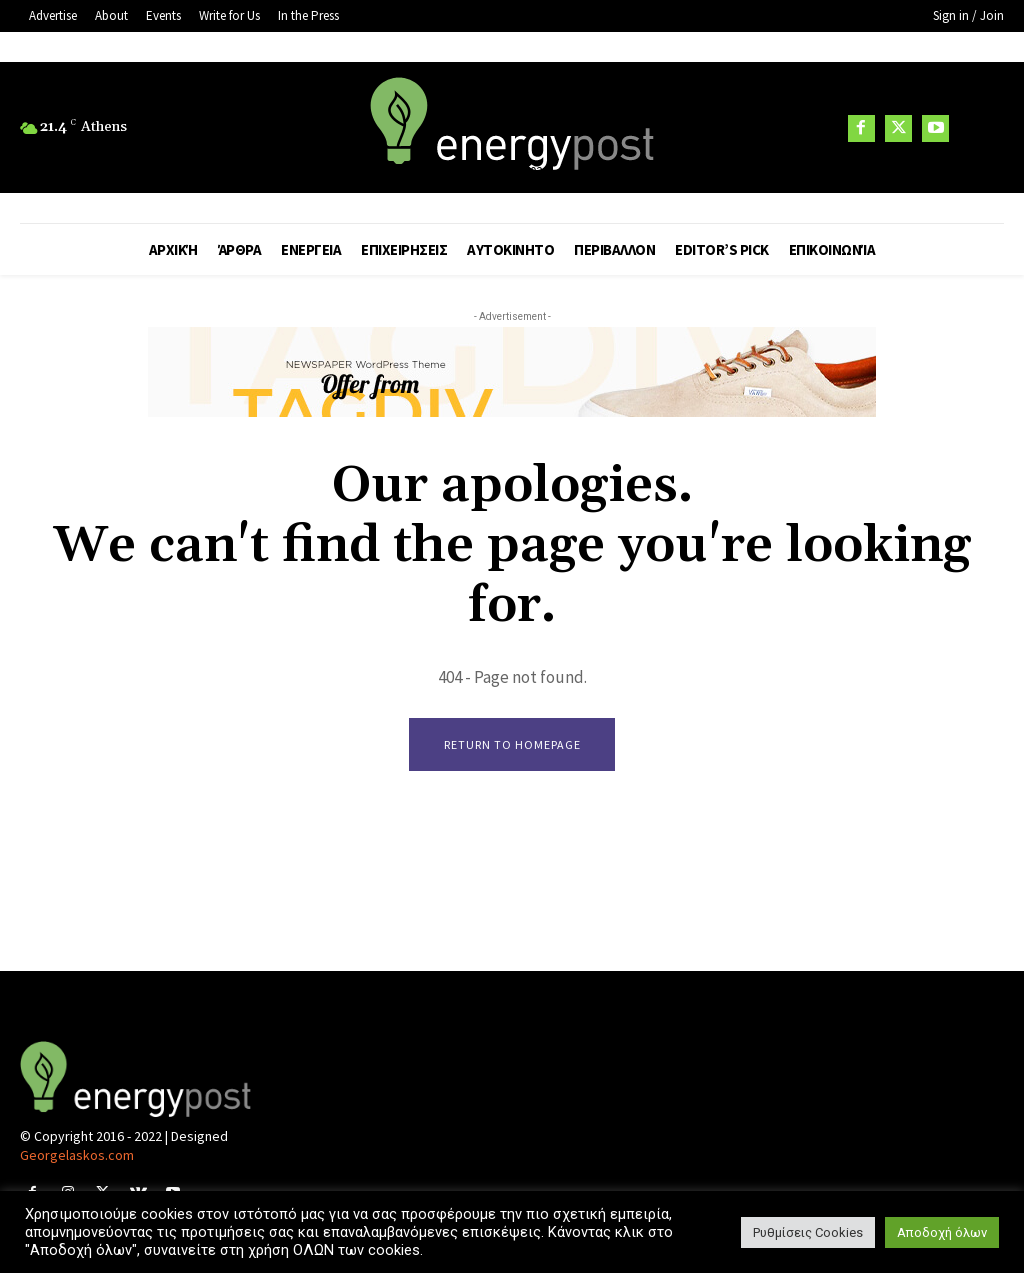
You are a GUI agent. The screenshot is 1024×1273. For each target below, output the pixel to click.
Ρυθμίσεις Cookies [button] (808, 1232)
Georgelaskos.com (77, 1157)
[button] (979, 129)
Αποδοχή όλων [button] (942, 1232)
